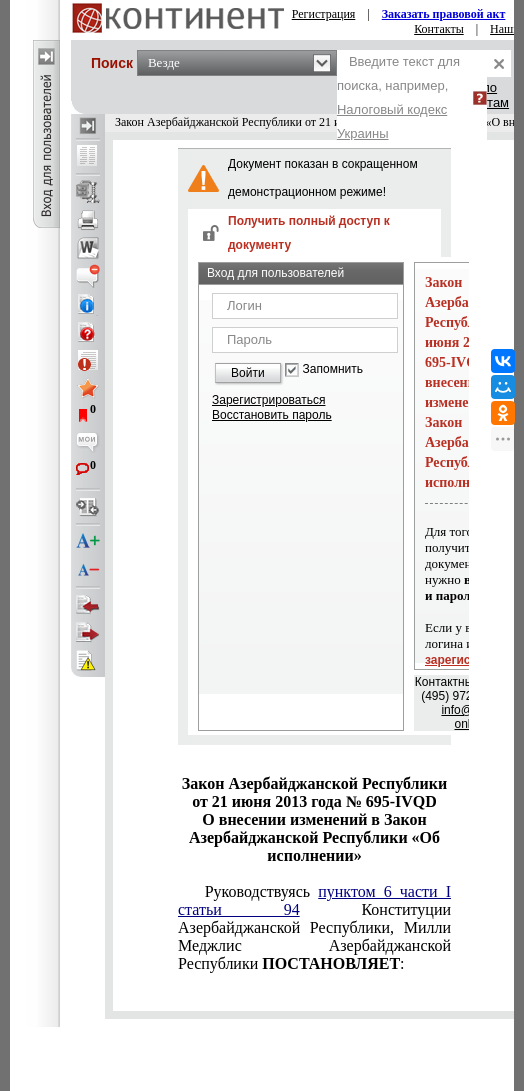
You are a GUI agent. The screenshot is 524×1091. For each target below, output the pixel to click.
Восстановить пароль (272, 415)
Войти (248, 373)
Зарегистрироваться (268, 400)
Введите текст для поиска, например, (398, 97)
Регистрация (324, 14)
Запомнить (333, 369)
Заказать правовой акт (444, 14)
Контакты (439, 29)
